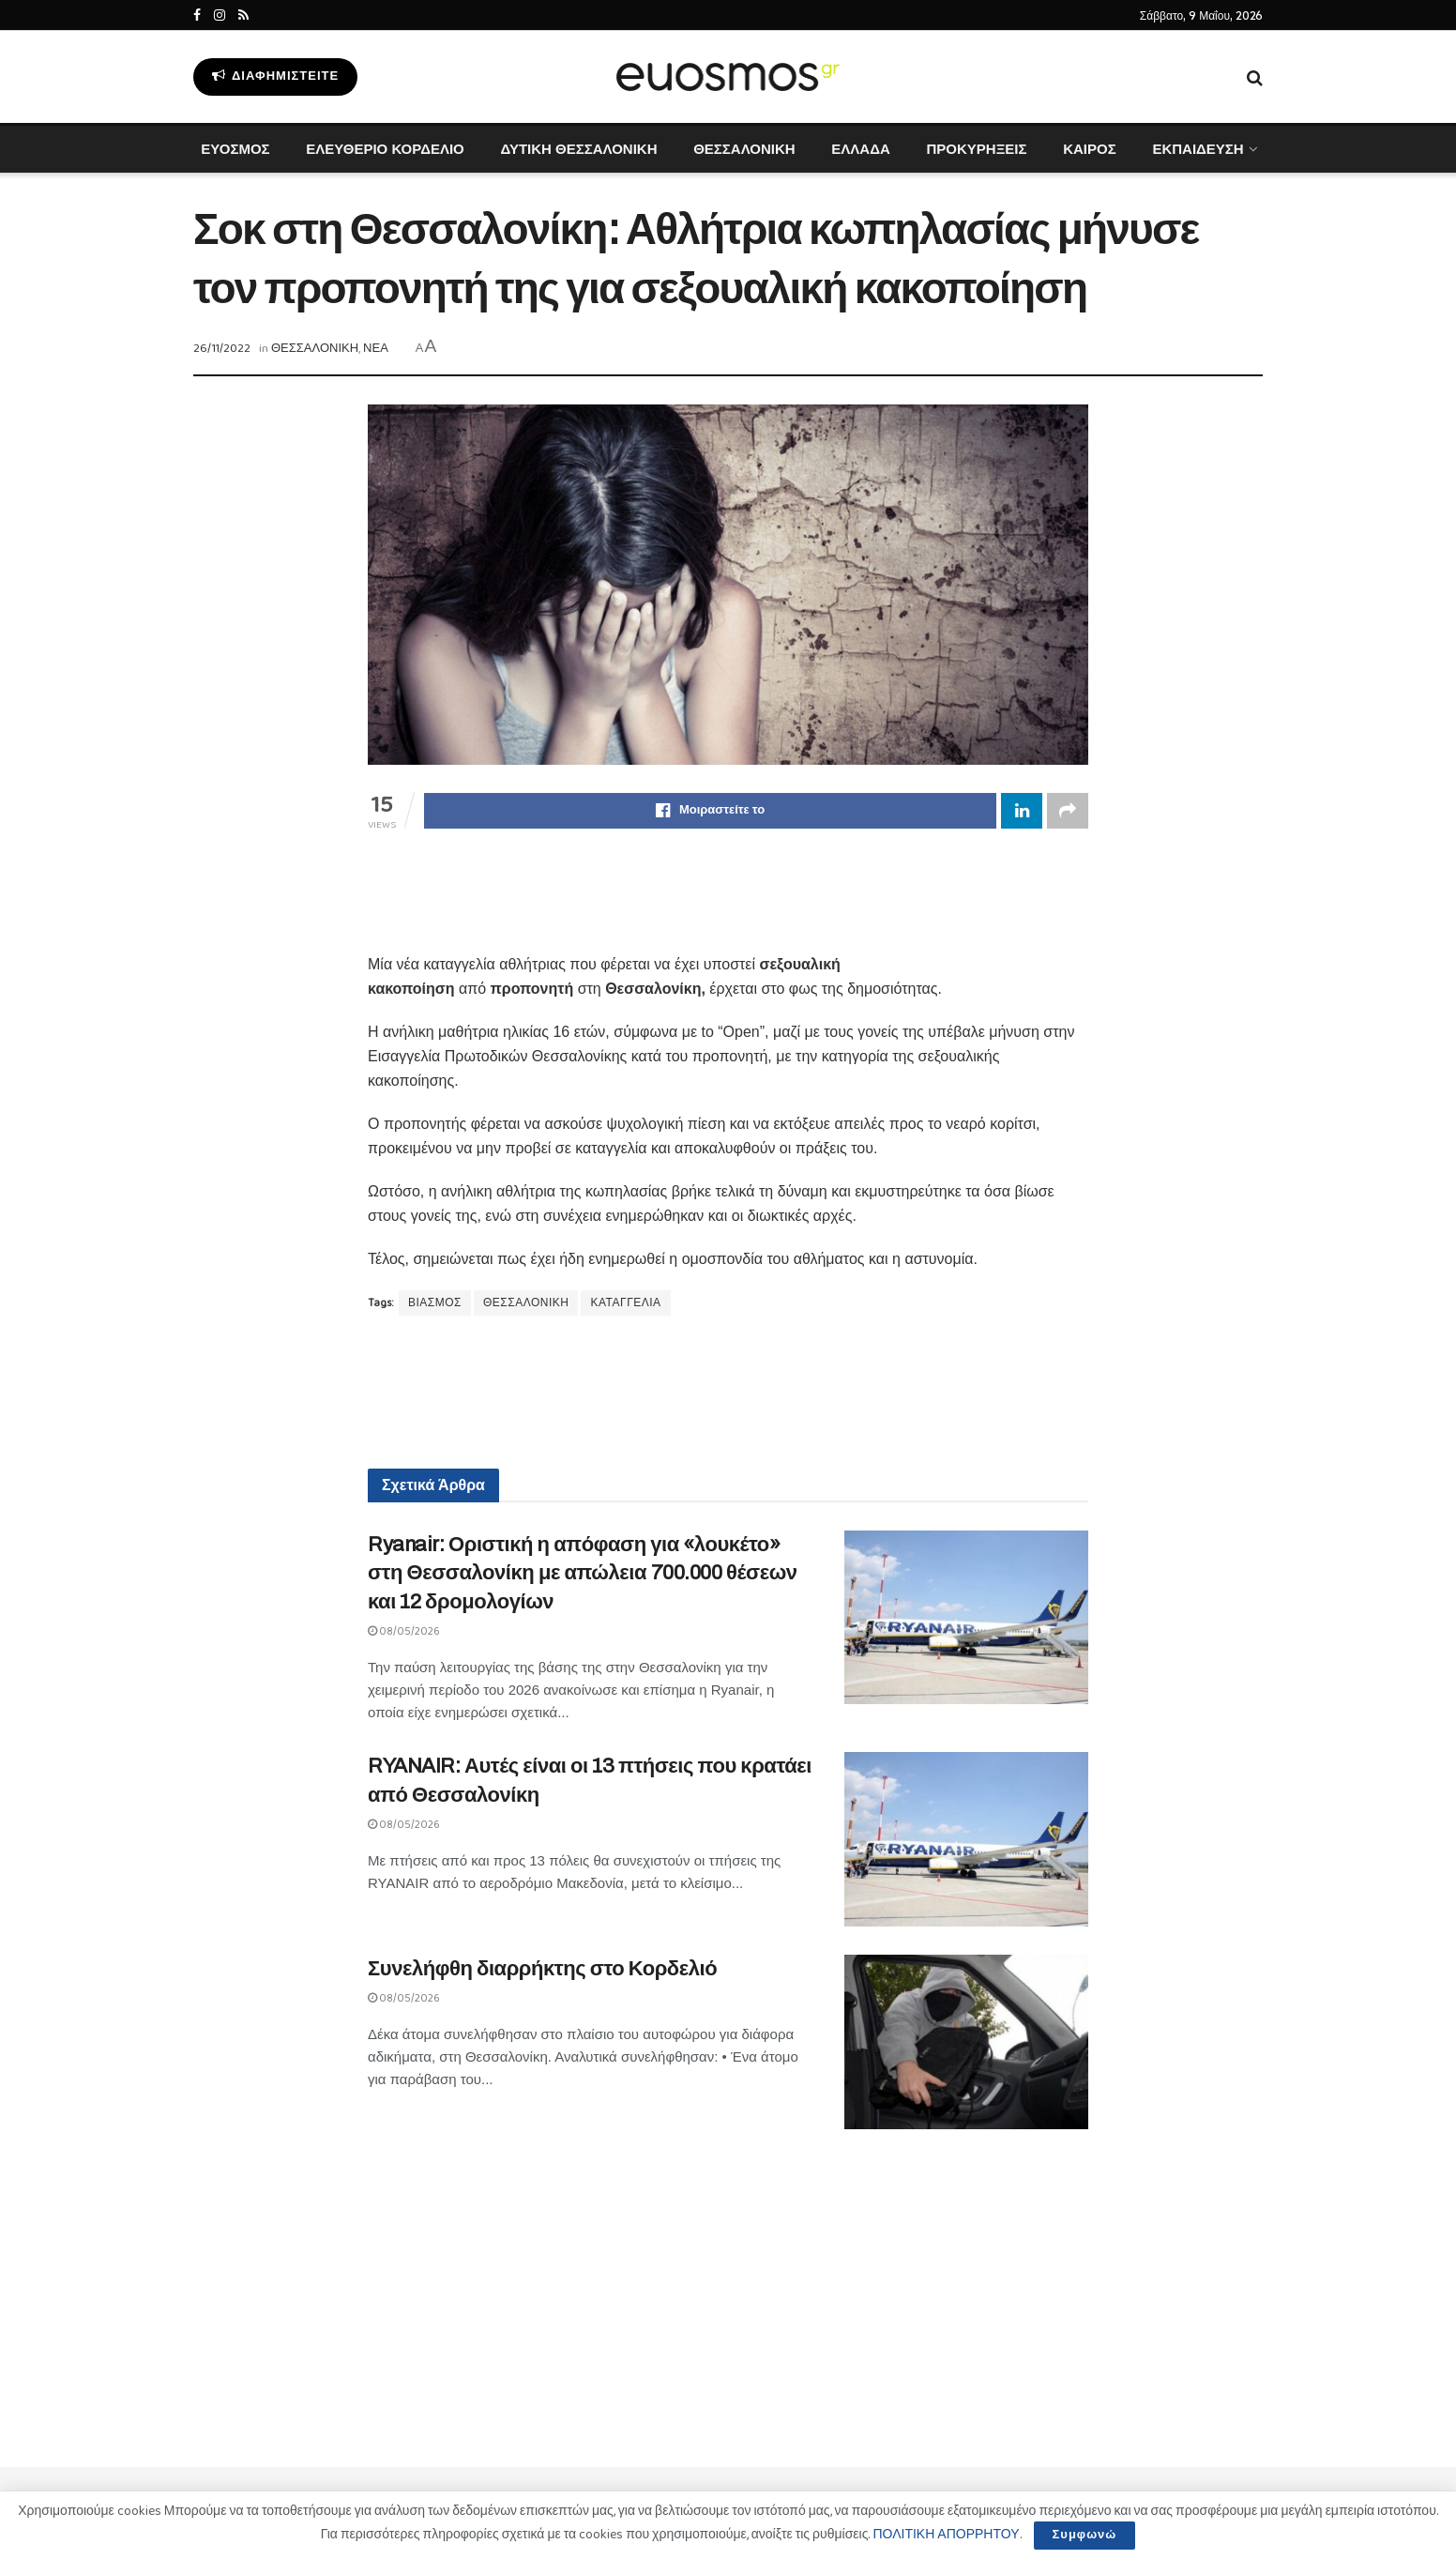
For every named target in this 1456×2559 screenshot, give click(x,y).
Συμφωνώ (1085, 2535)
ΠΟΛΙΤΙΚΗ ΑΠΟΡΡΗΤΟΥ (945, 2534)
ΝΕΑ (375, 348)
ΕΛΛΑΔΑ (860, 149)
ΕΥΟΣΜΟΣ (235, 149)
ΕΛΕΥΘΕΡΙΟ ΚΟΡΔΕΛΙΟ (384, 149)
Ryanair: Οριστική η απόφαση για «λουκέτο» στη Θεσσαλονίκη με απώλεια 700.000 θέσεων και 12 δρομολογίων (582, 1573)
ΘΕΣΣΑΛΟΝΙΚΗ (744, 149)
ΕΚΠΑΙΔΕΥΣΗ (1197, 149)
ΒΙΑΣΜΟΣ (435, 1303)
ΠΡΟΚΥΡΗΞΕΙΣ (976, 149)
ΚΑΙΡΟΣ (1089, 149)
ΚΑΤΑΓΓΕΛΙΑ (625, 1303)
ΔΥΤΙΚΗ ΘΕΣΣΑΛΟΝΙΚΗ (578, 149)
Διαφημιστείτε (275, 76)
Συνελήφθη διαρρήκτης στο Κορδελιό (542, 1968)
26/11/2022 (221, 348)
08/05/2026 (404, 1631)
